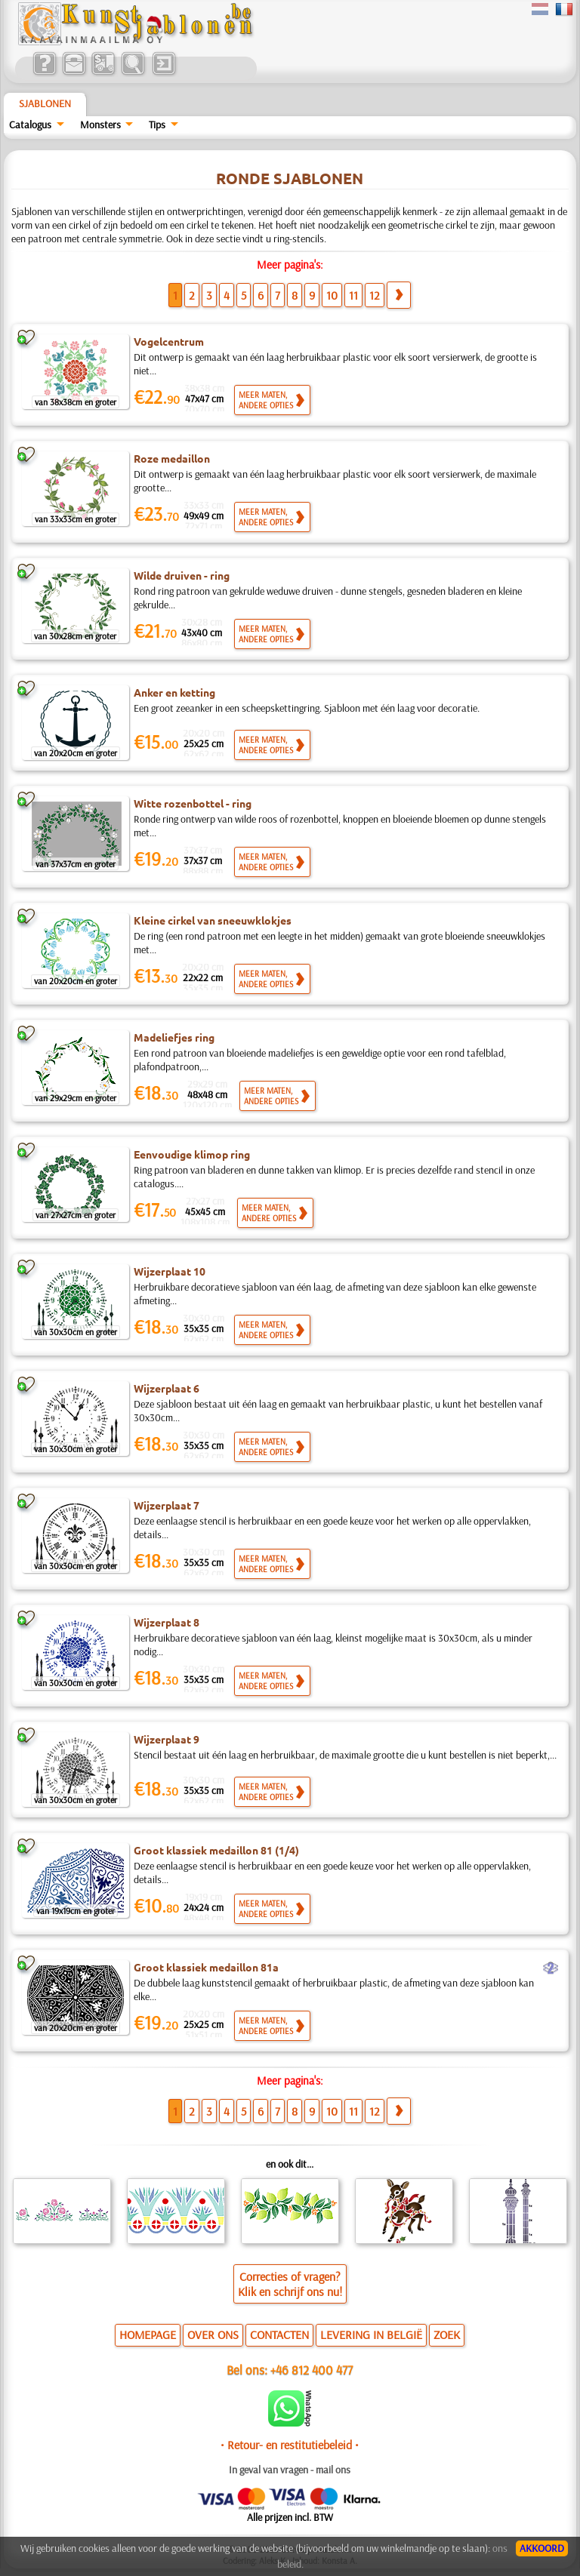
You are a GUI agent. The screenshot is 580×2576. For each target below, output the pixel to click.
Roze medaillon (172, 458)
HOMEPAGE (147, 2334)
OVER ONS (213, 2334)
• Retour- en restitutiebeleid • (290, 2444)
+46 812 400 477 (311, 2369)
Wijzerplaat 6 (166, 1388)
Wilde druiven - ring (182, 575)
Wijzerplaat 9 (166, 1739)
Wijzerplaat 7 (166, 1505)
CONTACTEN (279, 2334)
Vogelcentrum (169, 341)
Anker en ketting (174, 692)
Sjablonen (45, 103)
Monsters (100, 124)
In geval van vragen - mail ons (289, 2469)
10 (332, 295)
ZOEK (446, 2334)
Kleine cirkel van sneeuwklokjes (213, 920)
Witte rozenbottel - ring (192, 803)
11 (353, 295)
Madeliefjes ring (174, 1037)
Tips (157, 124)
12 (374, 295)
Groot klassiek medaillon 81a (206, 1967)
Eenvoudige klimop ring (192, 1154)
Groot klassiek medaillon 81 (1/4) (216, 1850)
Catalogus (30, 124)
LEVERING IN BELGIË (371, 2334)
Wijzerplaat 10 (169, 1271)
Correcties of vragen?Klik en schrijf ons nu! (290, 2284)
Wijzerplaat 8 (166, 1622)
